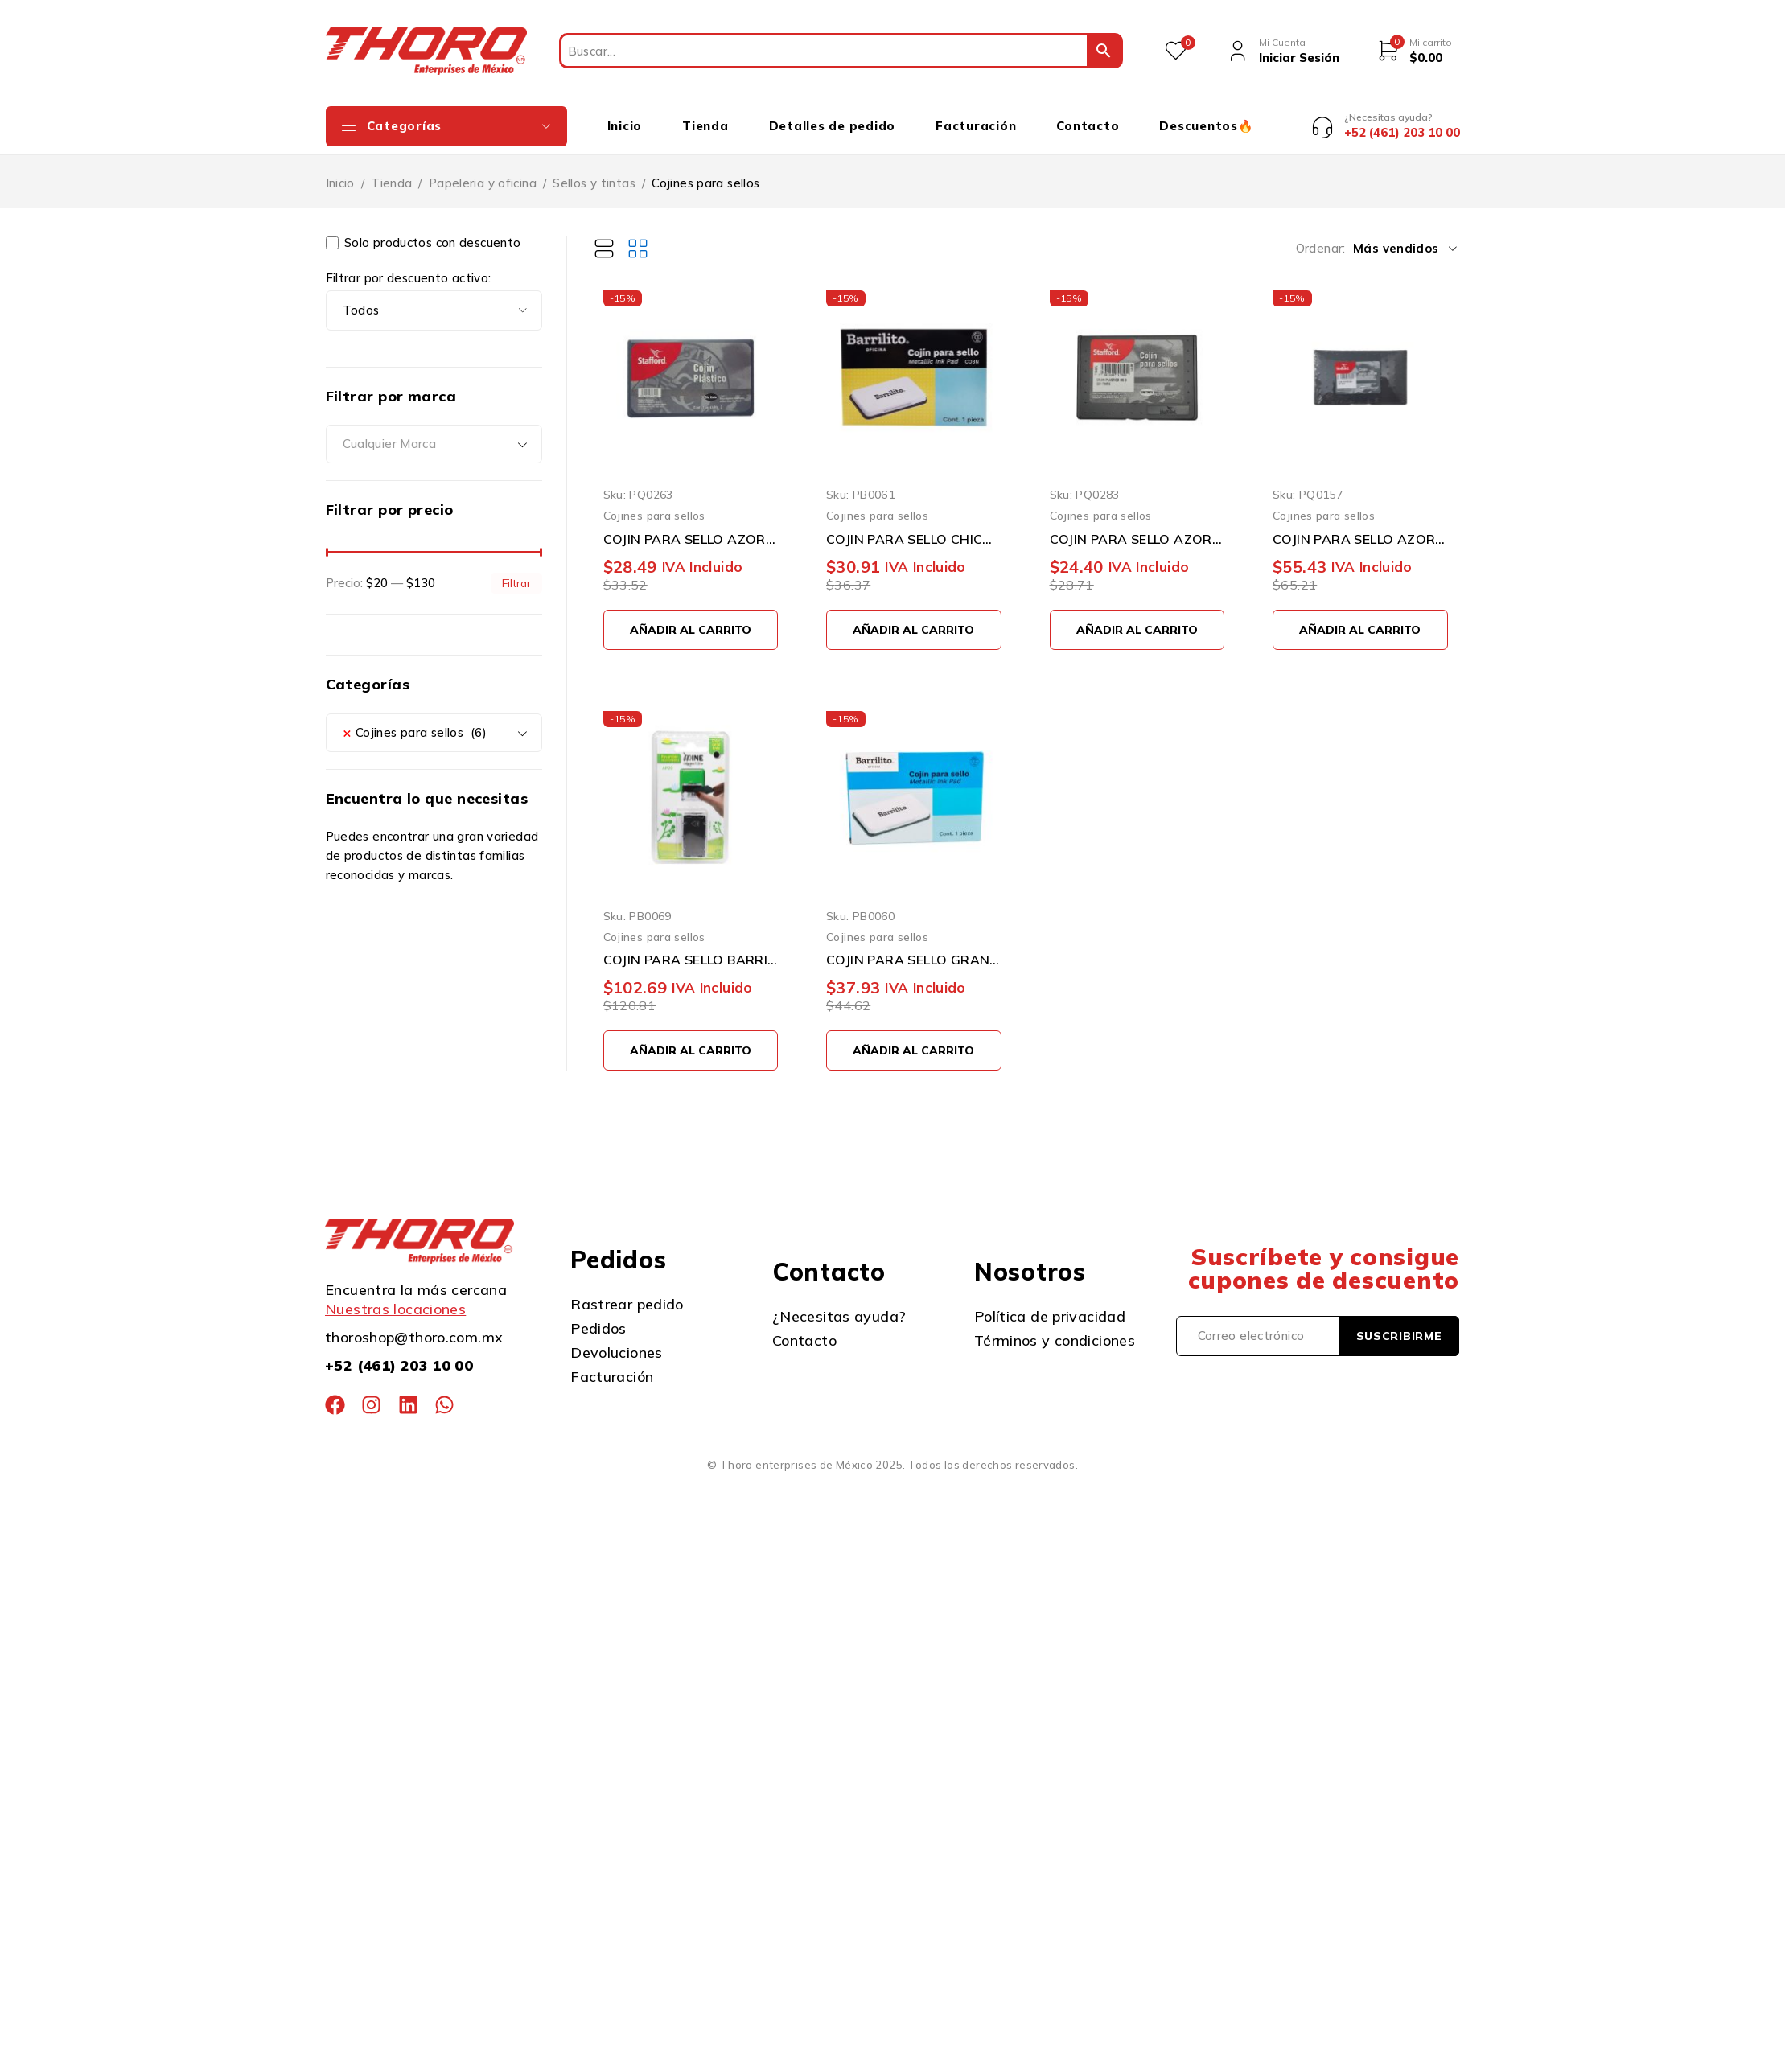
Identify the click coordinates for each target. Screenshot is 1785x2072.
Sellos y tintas (594, 171)
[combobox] (434, 432)
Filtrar (516, 571)
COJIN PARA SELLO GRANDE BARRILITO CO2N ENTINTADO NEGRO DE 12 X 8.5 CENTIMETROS (913, 947)
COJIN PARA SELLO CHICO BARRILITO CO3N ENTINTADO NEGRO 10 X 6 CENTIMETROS (913, 527)
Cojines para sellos (654, 504)
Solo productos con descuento (423, 231)
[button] (691, 618)
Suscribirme (1399, 1324)
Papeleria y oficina (483, 171)
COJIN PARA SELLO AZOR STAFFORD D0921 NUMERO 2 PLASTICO (1360, 527)
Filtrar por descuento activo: (408, 266)
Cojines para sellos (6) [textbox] (415, 720)
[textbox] (434, 432)
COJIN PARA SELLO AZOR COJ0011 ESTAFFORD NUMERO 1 (691, 527)
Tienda (391, 171)
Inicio (340, 171)
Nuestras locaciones (395, 1297)
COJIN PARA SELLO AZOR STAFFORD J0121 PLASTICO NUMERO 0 (1137, 527)
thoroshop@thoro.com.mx (414, 1325)
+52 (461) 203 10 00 (399, 1353)
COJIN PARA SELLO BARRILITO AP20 (691, 947)
